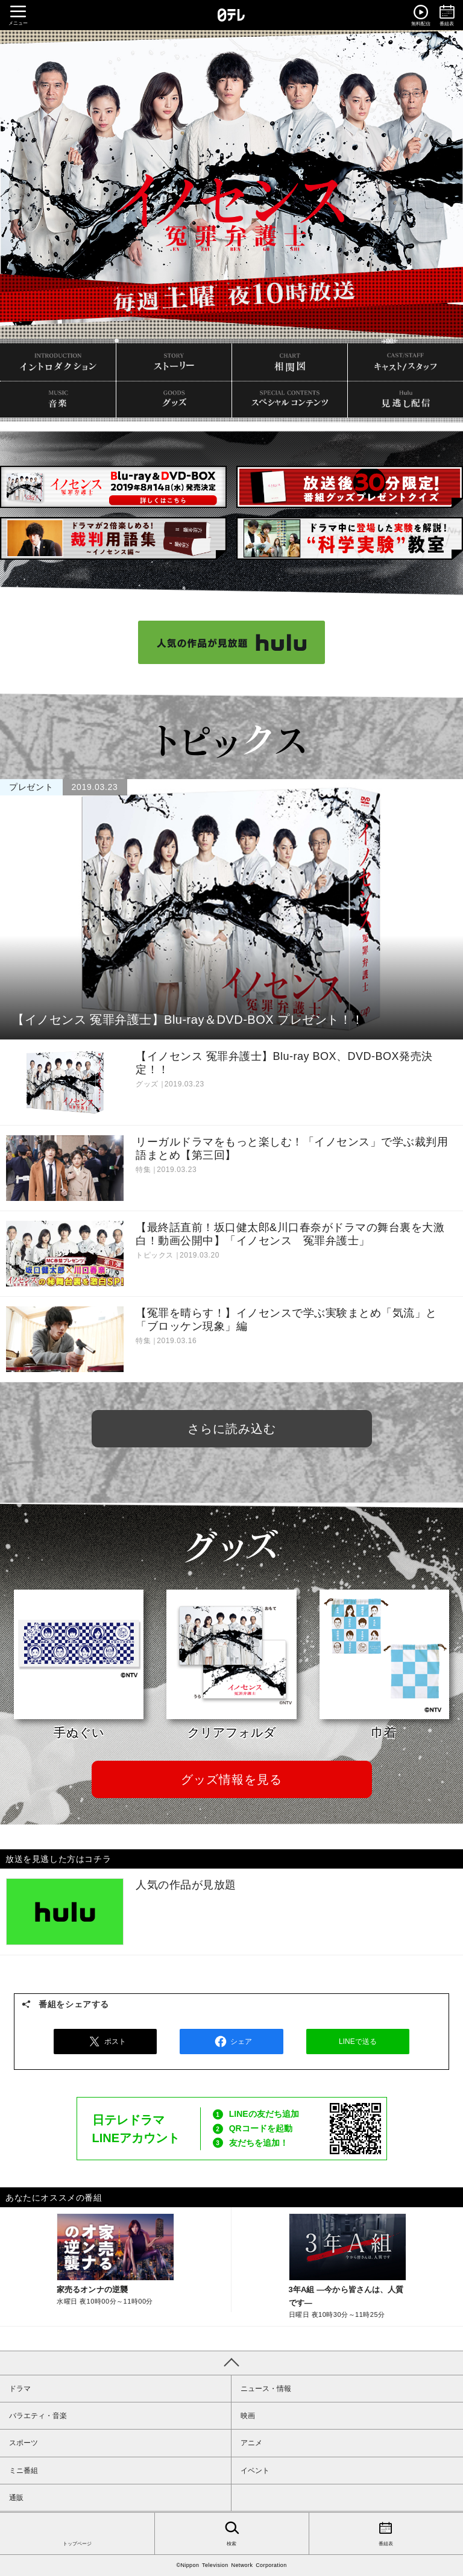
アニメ (251, 2443)
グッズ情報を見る (231, 1779)
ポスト (105, 2041)
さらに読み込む (231, 1428)
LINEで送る (358, 2041)
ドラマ (20, 2388)
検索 (232, 2532)
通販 (16, 2497)
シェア (231, 2041)
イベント (255, 2470)
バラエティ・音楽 (38, 2415)
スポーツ (23, 2443)
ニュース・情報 (266, 2388)
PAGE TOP (231, 2363)
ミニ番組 (23, 2470)
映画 (248, 2415)
